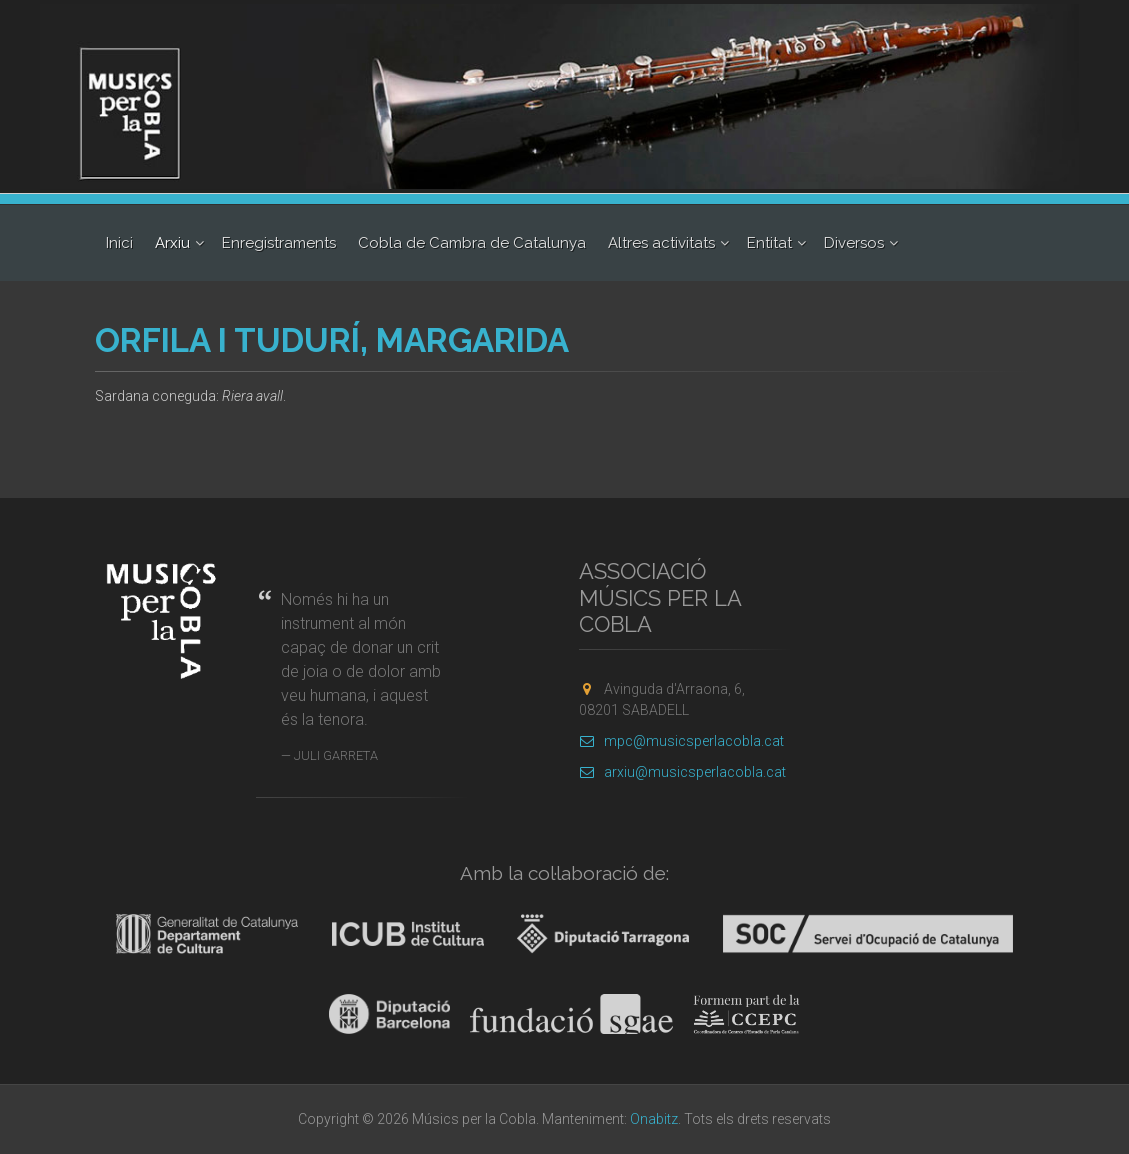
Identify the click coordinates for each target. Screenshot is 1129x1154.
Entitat (769, 243)
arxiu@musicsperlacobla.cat (682, 772)
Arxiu (172, 243)
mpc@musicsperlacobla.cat (681, 741)
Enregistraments (279, 243)
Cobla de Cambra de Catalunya (472, 243)
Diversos (854, 243)
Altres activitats (661, 243)
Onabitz (654, 1119)
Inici (119, 243)
